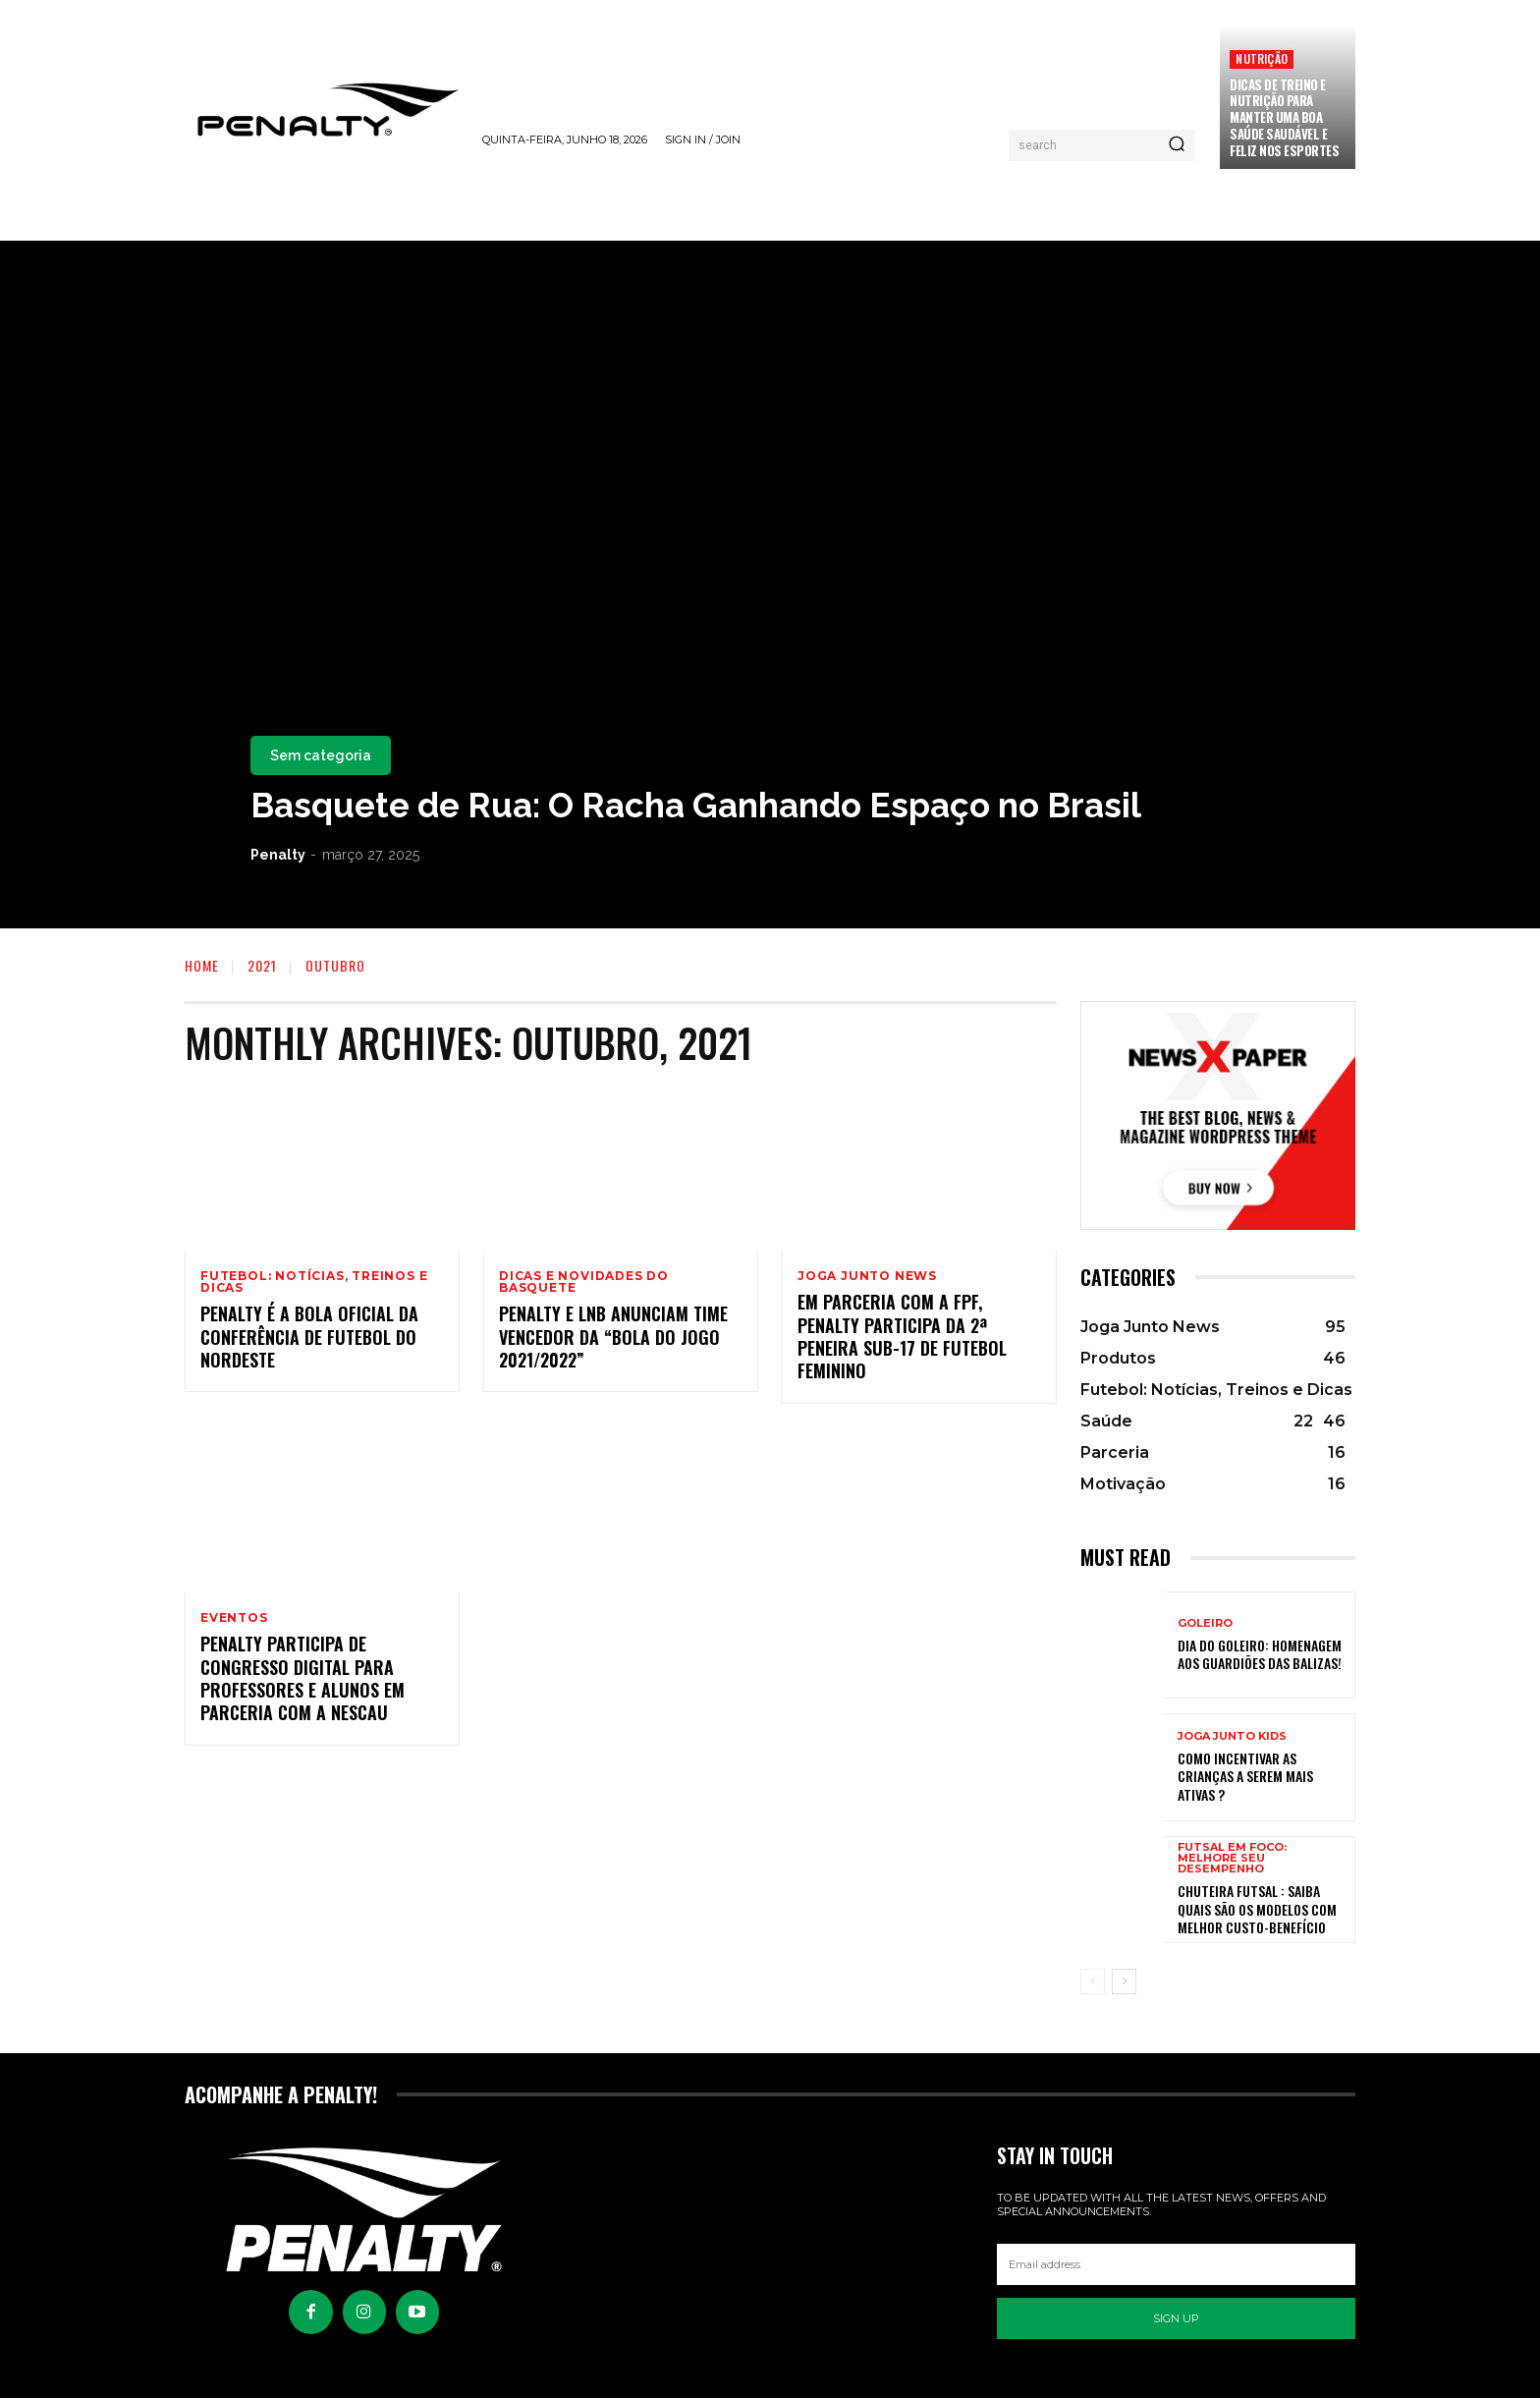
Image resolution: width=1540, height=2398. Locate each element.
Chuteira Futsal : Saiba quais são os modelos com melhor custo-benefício (1257, 1908)
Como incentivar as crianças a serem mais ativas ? (1245, 1776)
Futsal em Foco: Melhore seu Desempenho (1232, 1858)
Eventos (234, 1618)
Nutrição (1262, 58)
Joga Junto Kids (1232, 1736)
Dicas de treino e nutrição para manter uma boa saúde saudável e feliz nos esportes (1284, 118)
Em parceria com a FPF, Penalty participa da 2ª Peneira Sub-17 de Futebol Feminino (902, 1337)
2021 (262, 965)
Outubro (335, 965)
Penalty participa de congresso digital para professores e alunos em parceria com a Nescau (302, 1679)
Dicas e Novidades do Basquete (584, 1282)
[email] (1176, 2264)
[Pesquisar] (1176, 145)
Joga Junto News (867, 1276)
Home (202, 965)
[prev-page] (1092, 1981)
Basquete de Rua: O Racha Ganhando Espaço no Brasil (695, 805)
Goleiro (1205, 1623)
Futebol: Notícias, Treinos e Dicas (313, 1282)
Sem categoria (320, 755)
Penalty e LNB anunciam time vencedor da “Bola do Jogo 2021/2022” (613, 1337)
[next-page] (1124, 1981)
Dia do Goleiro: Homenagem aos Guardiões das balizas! (1260, 1654)
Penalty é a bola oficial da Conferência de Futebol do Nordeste (309, 1337)
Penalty (277, 855)
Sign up (1176, 2318)
